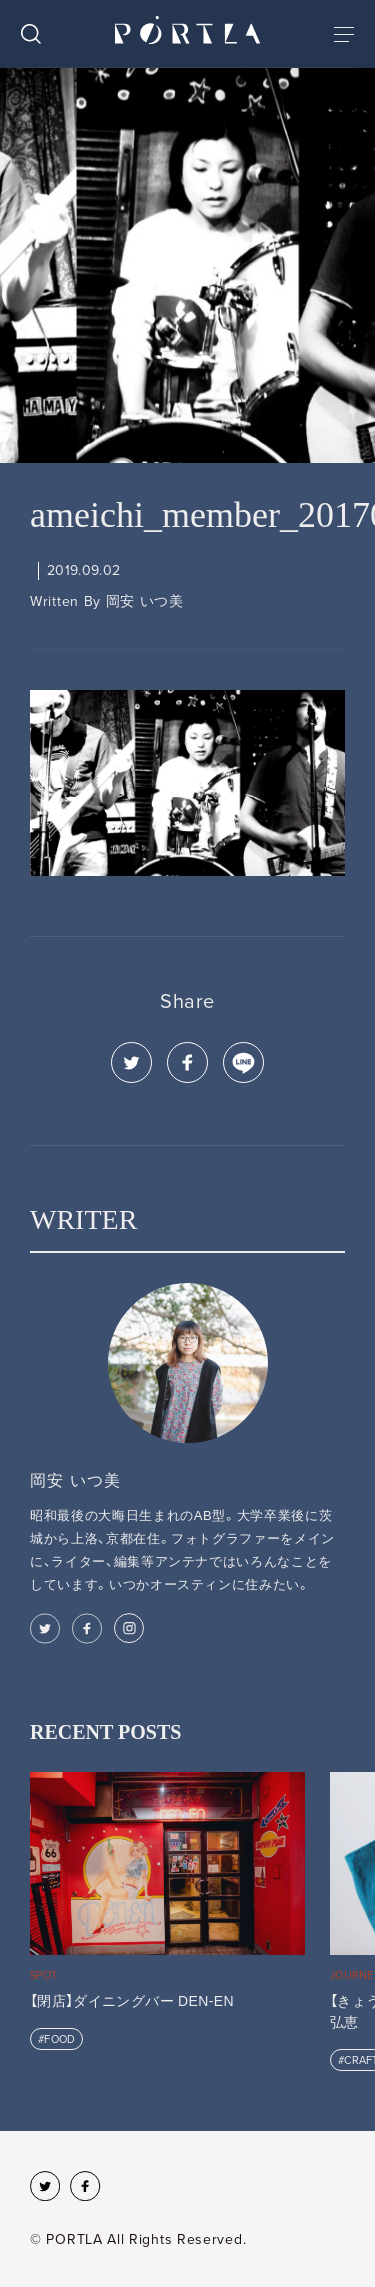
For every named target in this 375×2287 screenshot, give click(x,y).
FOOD (59, 2039)
